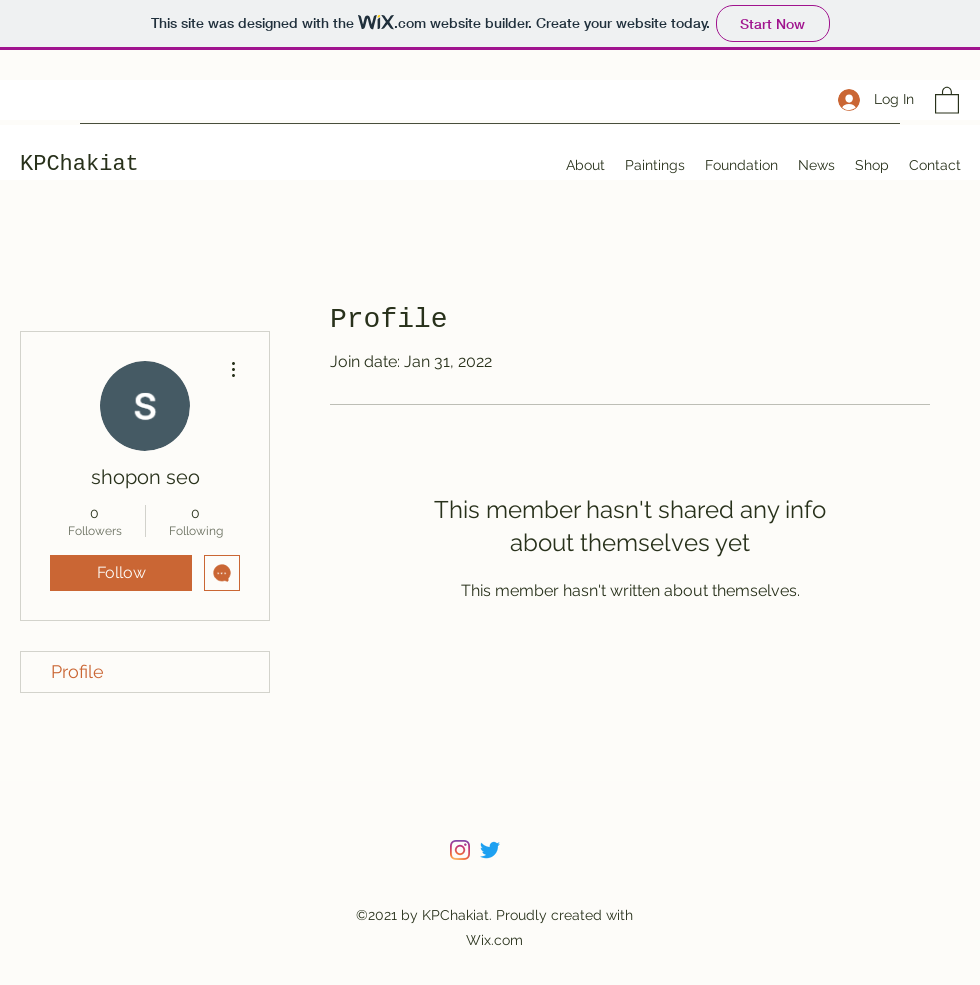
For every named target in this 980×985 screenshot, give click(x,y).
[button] (947, 99)
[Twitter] (490, 850)
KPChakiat (79, 164)
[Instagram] (460, 850)
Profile (77, 671)
